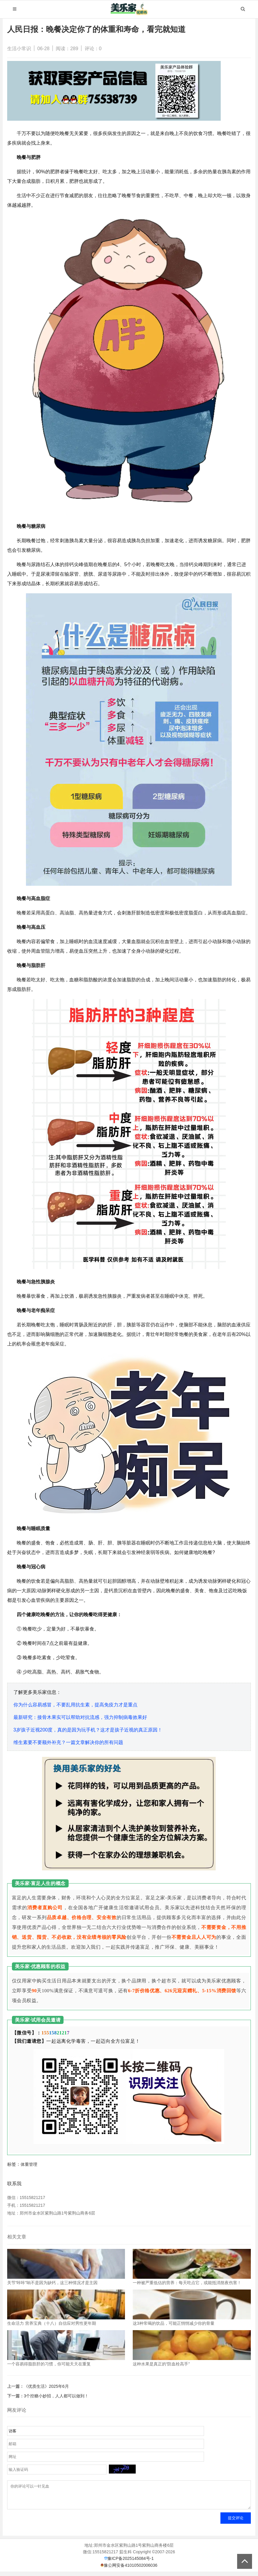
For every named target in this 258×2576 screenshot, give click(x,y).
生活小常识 (19, 48)
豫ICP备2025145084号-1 (130, 2562)
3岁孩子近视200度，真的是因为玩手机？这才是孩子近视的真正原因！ (88, 1729)
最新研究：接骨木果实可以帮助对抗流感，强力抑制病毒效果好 (80, 1717)
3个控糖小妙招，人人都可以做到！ (56, 2395)
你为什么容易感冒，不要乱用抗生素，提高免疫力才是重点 (75, 1704)
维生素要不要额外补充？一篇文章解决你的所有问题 (68, 1742)
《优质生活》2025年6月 (46, 2386)
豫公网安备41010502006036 (130, 2569)
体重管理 (29, 2164)
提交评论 (235, 2522)
